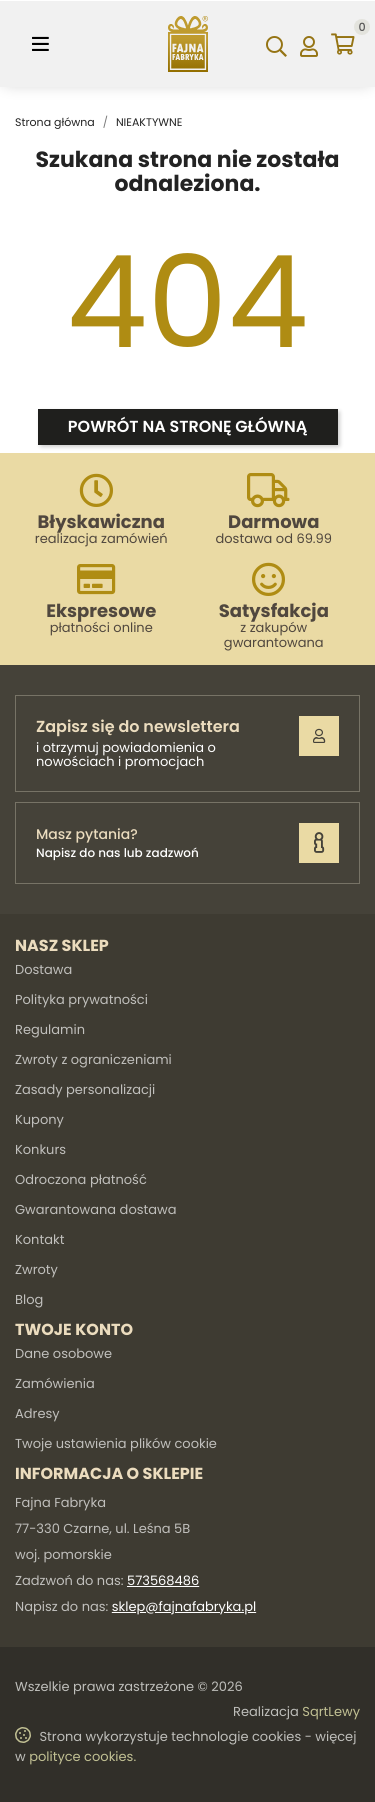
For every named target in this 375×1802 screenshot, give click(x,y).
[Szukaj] (277, 43)
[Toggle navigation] (40, 43)
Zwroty (36, 1269)
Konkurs (40, 1149)
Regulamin (50, 1029)
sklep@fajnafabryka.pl (184, 1606)
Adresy (37, 1413)
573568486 (163, 1580)
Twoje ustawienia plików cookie (116, 1443)
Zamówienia (55, 1383)
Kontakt (39, 1239)
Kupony (39, 1119)
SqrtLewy (331, 1711)
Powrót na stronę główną (187, 426)
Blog (29, 1299)
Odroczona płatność (81, 1179)
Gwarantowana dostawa (95, 1209)
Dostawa (43, 969)
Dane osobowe (63, 1353)
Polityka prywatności (81, 999)
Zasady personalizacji (85, 1089)
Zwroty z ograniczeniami (93, 1059)
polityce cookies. (82, 1756)
